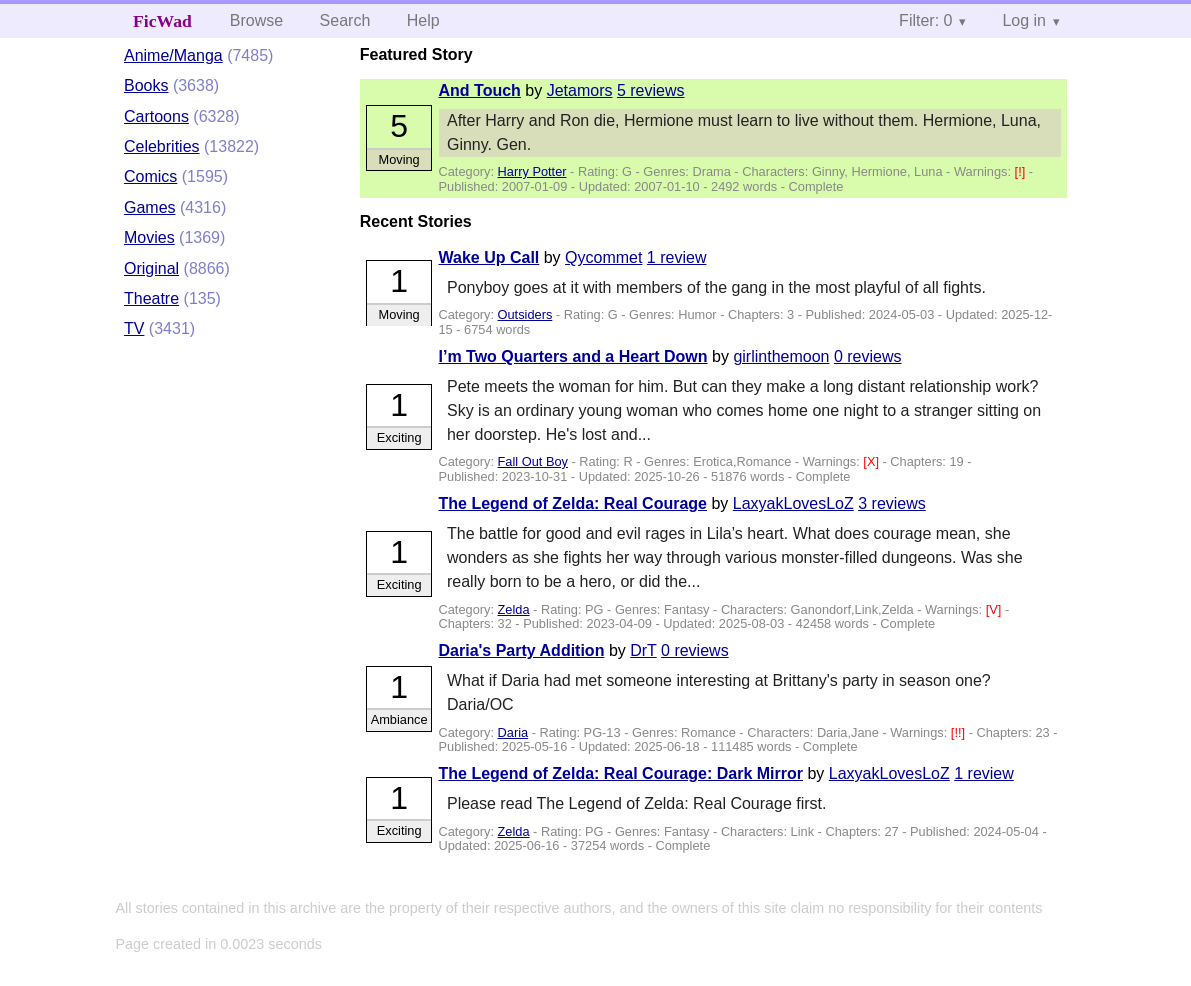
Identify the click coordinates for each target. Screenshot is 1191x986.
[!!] (960, 732)
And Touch (480, 90)
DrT (643, 650)
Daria (513, 732)
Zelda (514, 609)
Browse (256, 20)
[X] (872, 461)
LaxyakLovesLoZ (793, 503)
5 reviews (651, 90)
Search (345, 20)
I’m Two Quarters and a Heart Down (573, 356)
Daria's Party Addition (522, 650)
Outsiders (525, 314)
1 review (677, 257)
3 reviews (892, 503)
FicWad (162, 21)
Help (423, 20)
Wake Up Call (489, 257)
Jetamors (580, 90)
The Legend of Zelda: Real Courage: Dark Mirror (621, 773)
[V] (995, 609)
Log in (1024, 20)
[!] (1022, 171)
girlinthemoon (781, 356)
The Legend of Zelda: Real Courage (573, 503)
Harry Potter (532, 171)
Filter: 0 (925, 20)
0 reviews (868, 356)
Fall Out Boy (533, 461)
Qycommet (603, 257)
